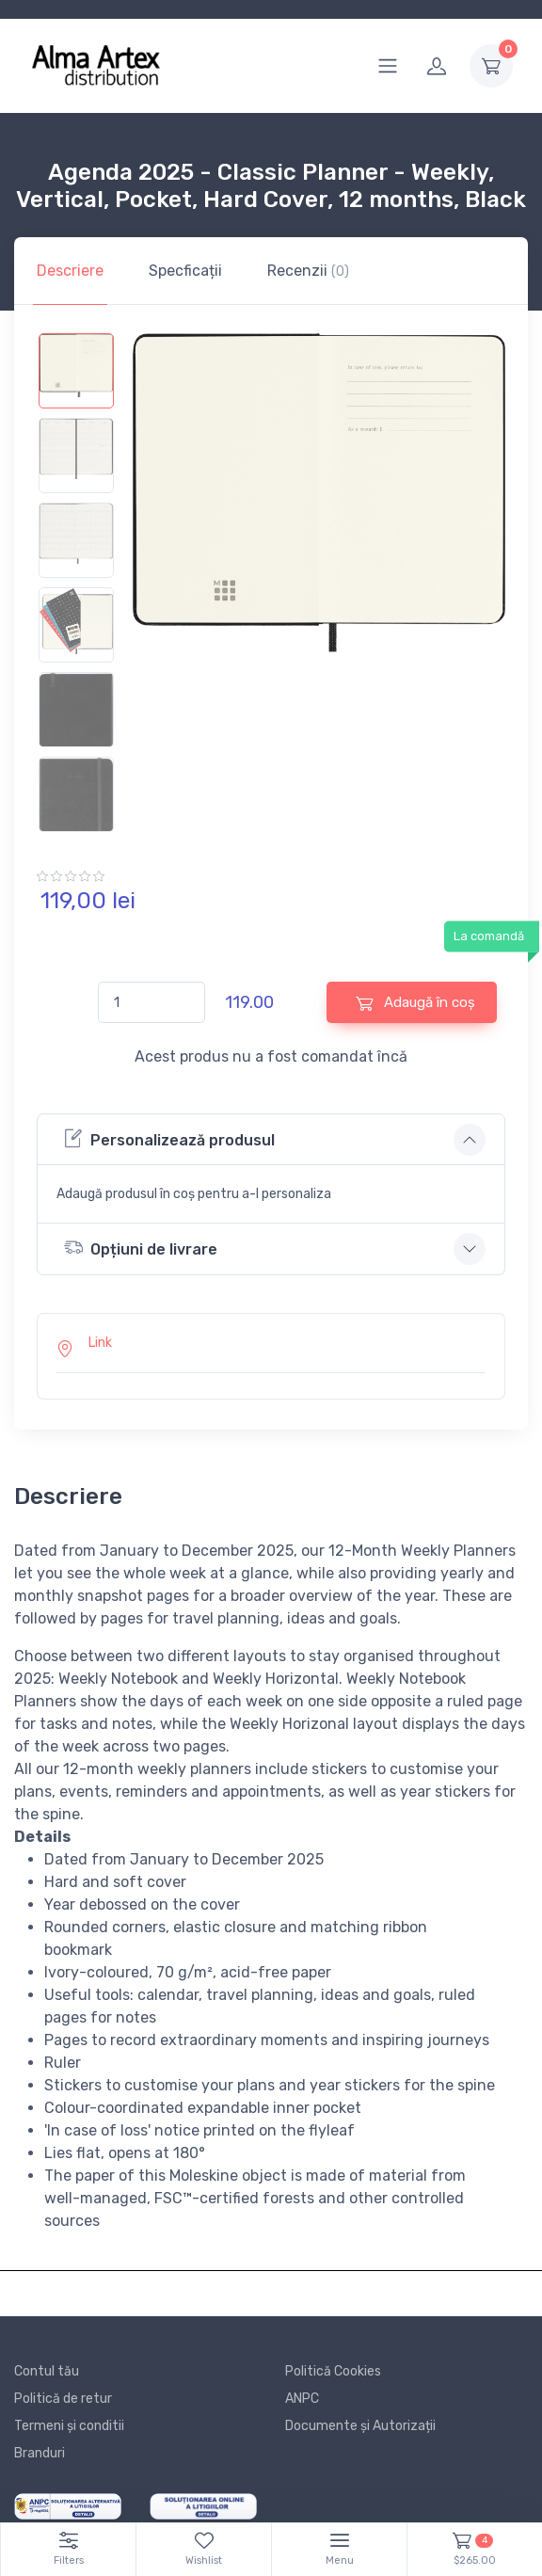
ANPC (302, 2399)
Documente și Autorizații (360, 2426)
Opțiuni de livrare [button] (140, 1247)
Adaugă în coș (415, 1003)
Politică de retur (63, 2399)
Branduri (39, 2453)
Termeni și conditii (69, 2426)
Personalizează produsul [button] (169, 1138)
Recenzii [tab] (308, 271)
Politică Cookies (333, 2371)
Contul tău (46, 2371)
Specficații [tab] (185, 271)
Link (100, 1343)
